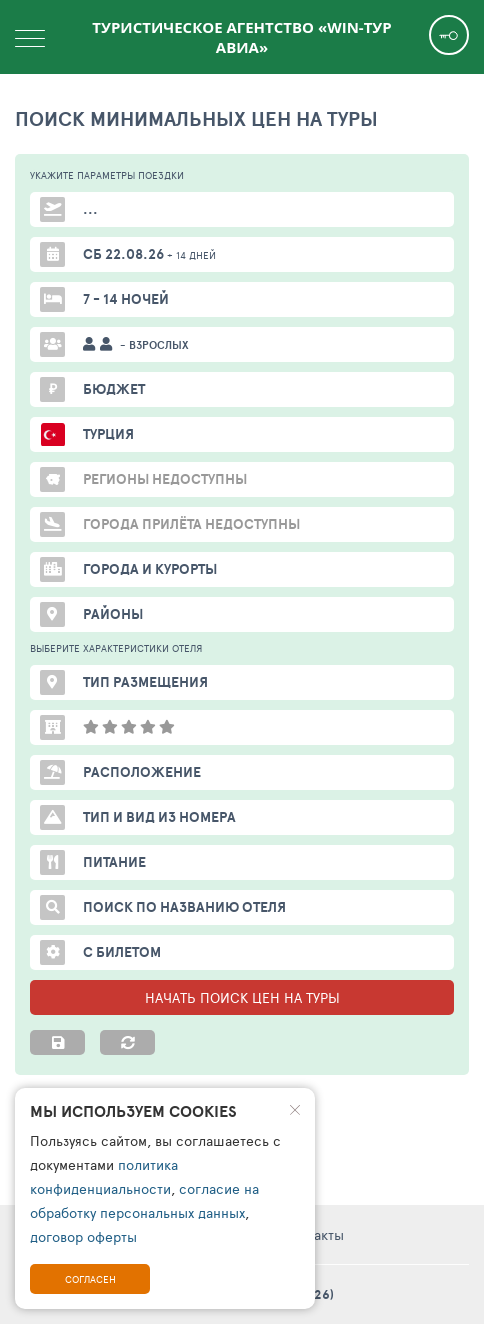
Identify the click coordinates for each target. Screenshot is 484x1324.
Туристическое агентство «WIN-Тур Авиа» (241, 37)
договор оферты (83, 1236)
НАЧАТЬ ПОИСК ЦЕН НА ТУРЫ (242, 997)
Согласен (90, 1279)
